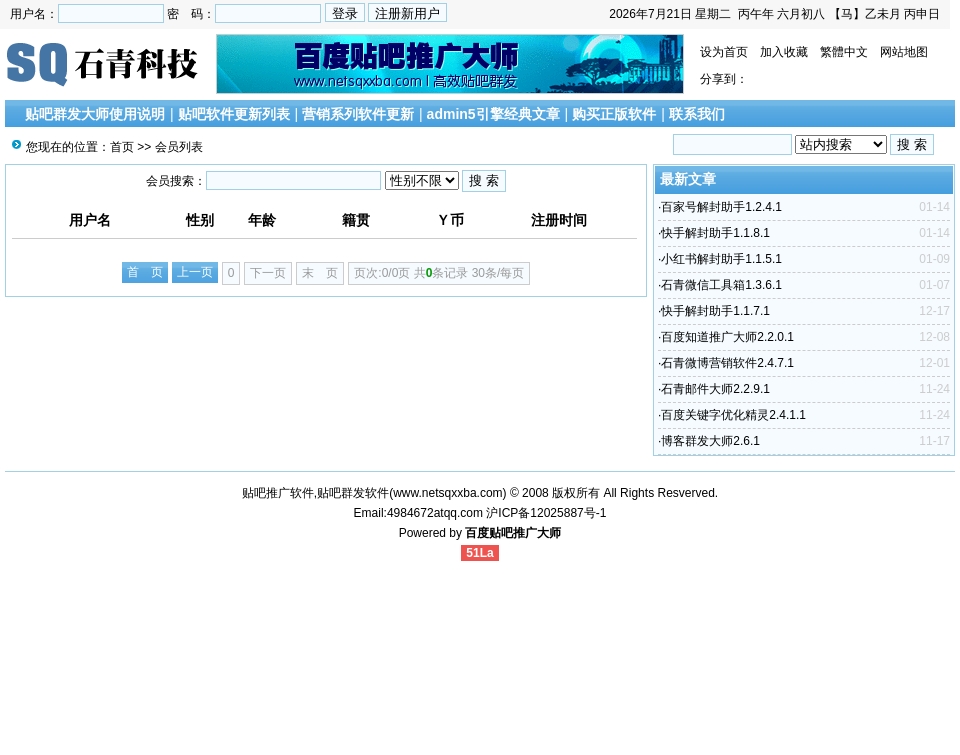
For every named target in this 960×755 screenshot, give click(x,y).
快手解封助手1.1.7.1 (715, 311)
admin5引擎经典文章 (493, 114)
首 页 (145, 272)
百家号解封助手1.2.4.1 (721, 207)
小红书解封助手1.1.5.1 (721, 259)
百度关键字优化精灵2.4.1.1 (733, 415)
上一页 (195, 272)
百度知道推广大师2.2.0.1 (727, 337)
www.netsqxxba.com (447, 493)
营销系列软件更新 (358, 114)
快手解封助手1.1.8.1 (715, 233)
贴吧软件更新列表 (234, 114)
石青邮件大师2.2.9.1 (715, 389)
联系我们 (697, 114)
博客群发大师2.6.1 (710, 441)
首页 (122, 147)
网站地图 (904, 52)
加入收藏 (784, 52)
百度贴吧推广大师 (513, 533)
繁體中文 (844, 52)
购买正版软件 (614, 114)
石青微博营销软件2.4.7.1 (727, 363)
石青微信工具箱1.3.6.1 (721, 285)
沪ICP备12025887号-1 (546, 513)
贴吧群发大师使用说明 (95, 114)
